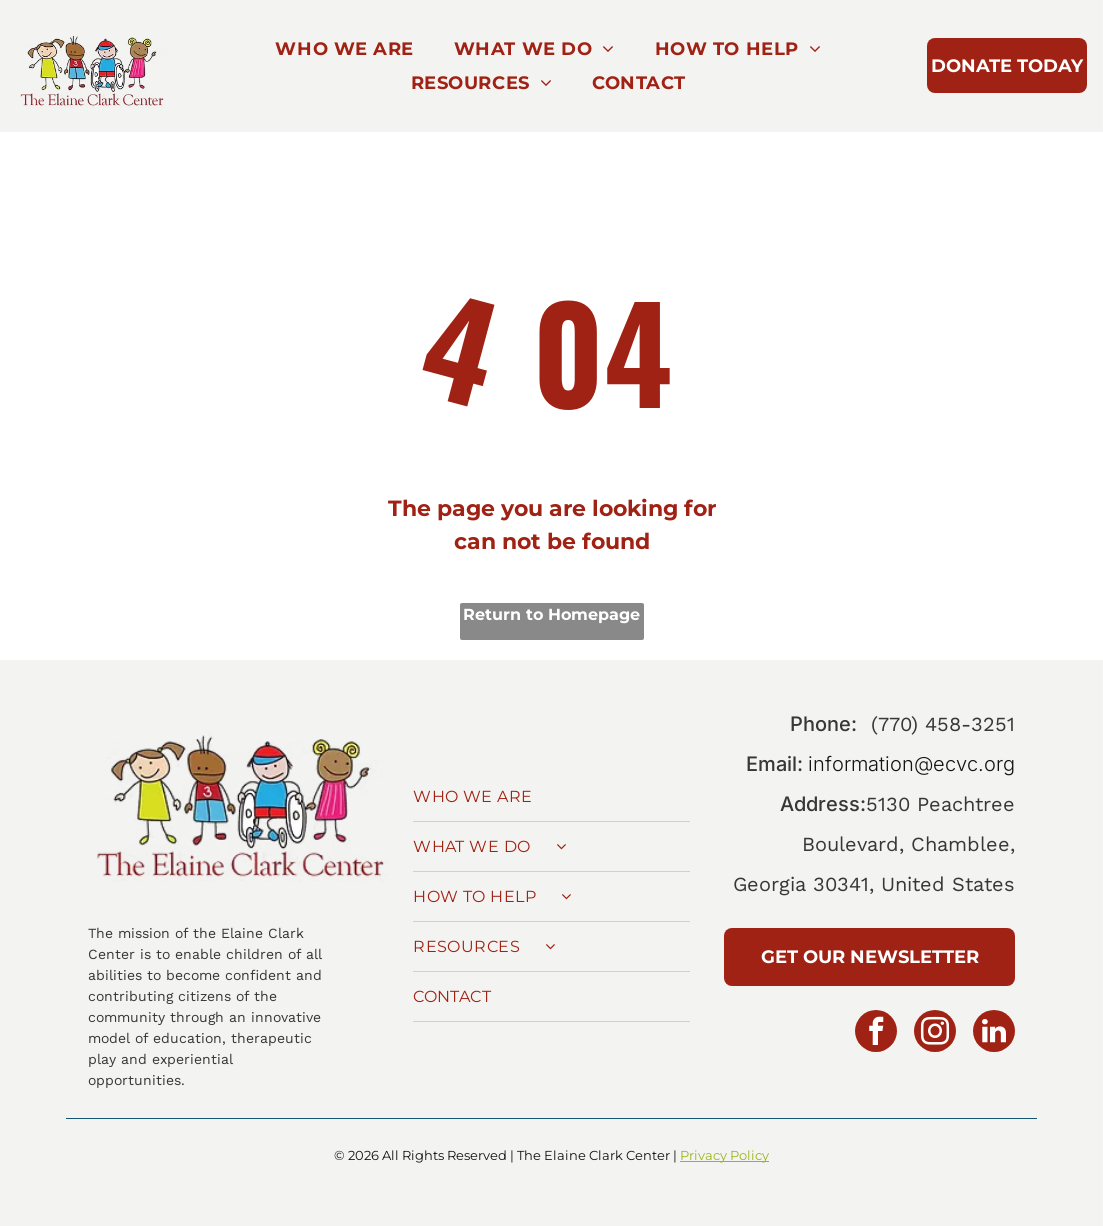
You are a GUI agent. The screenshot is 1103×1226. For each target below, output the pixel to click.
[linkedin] (994, 1033)
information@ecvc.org (911, 764)
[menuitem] (344, 49)
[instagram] (935, 1033)
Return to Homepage (551, 614)
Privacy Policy (724, 1155)
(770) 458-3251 (943, 724)
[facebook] (876, 1033)
